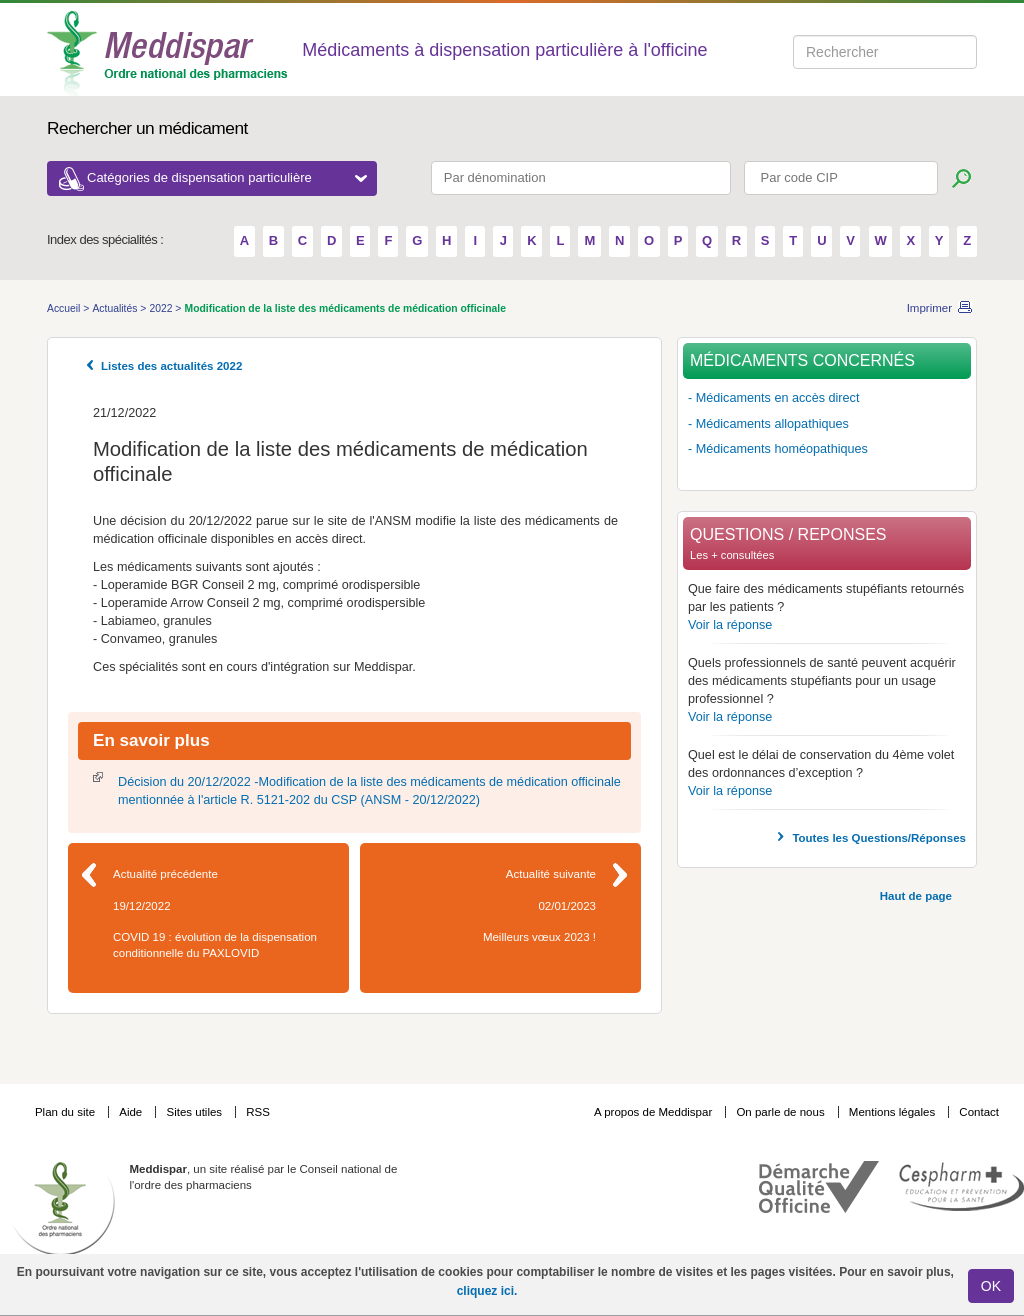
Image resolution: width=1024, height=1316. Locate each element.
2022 (162, 308)
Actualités (116, 308)
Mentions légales (894, 1112)
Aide (132, 1112)
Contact (979, 1112)
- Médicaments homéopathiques (778, 449)
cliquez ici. (487, 1291)
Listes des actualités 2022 (171, 366)
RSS (258, 1112)
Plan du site (66, 1112)
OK (991, 1286)
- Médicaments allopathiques (768, 424)
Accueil (65, 308)
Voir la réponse (730, 625)
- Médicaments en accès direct (773, 398)
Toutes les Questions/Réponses (879, 838)
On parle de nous (780, 1112)
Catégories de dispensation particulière (227, 177)
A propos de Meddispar (653, 1112)
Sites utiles (195, 1112)
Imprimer (929, 308)
